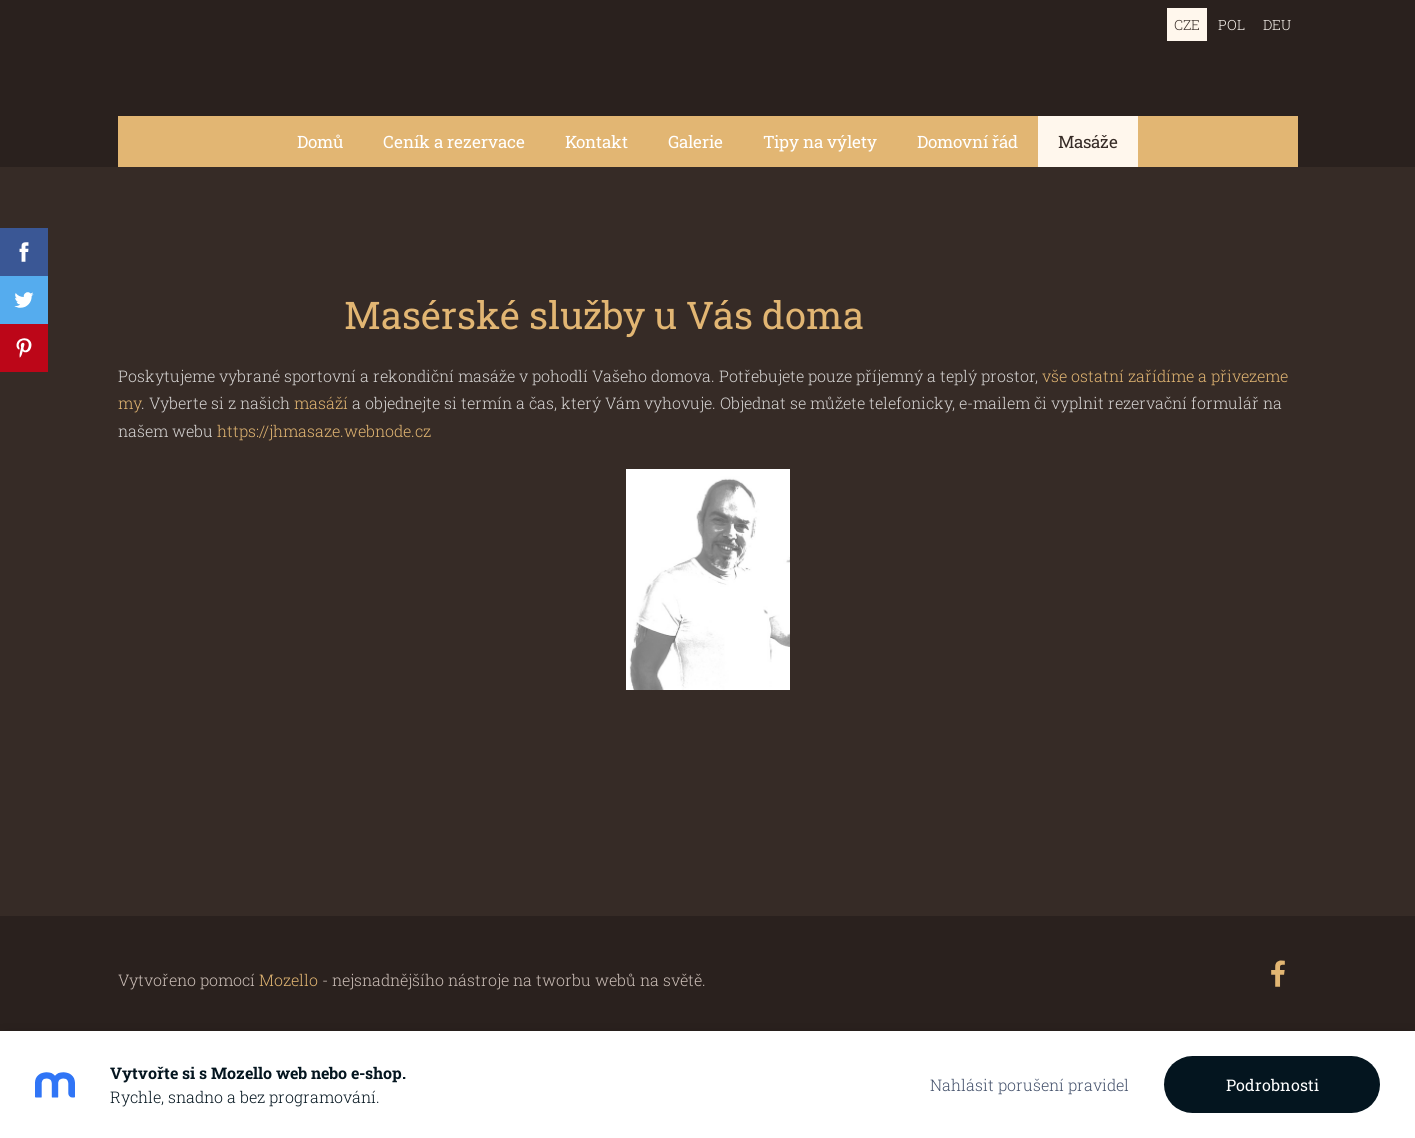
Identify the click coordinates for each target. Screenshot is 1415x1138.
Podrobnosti (1272, 1084)
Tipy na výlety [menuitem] (820, 141)
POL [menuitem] (1231, 24)
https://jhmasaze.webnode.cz (324, 430)
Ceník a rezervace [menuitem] (454, 141)
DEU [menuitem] (1277, 24)
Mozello (288, 979)
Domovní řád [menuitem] (967, 141)
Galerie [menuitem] (695, 141)
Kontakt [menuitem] (596, 141)
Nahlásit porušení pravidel (1029, 1084)
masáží (323, 402)
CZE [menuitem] (1187, 24)
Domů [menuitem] (320, 141)
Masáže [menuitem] (1088, 141)
